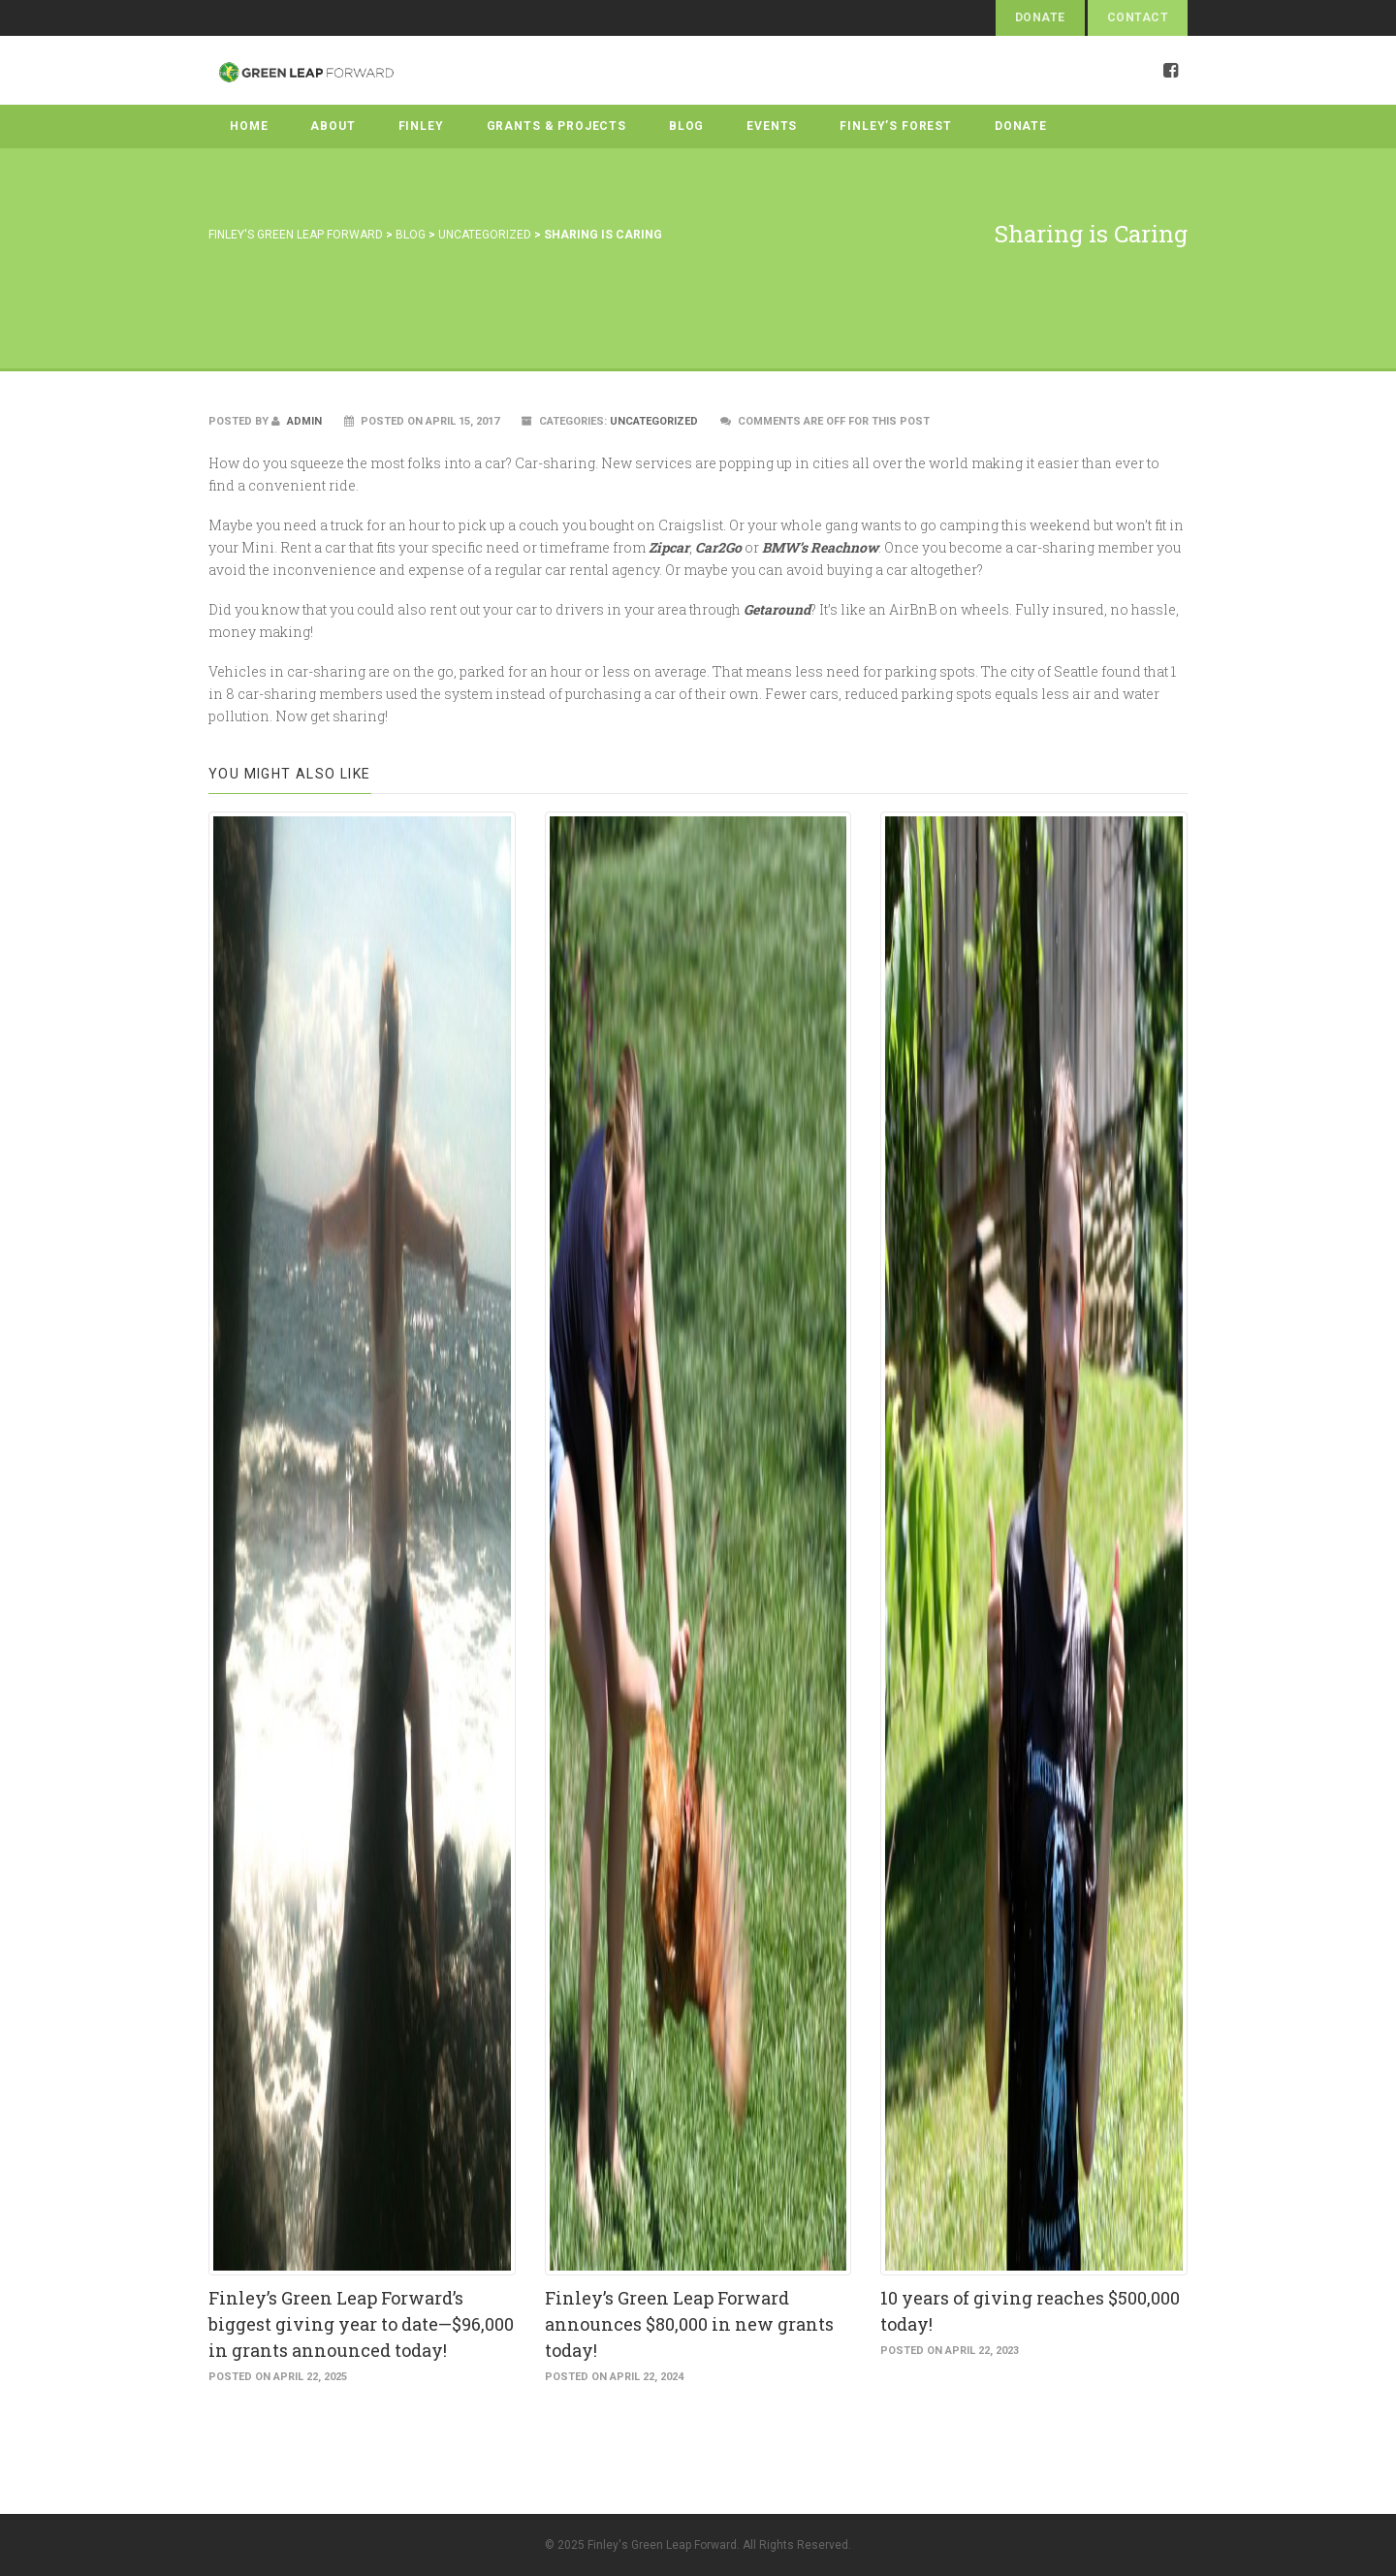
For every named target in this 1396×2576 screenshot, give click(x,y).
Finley (421, 126)
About (332, 126)
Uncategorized (654, 421)
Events (771, 126)
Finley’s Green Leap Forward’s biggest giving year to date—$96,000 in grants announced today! (361, 2324)
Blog (686, 126)
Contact (1137, 17)
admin (296, 421)
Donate (1040, 17)
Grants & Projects (556, 126)
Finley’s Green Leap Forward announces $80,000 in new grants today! (689, 2324)
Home (249, 126)
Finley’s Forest (896, 126)
